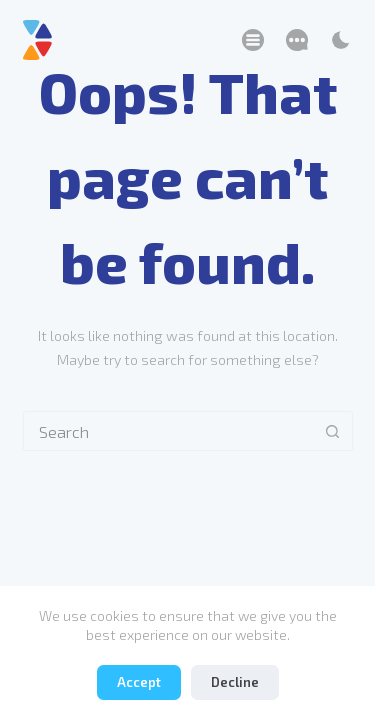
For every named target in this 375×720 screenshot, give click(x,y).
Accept (139, 682)
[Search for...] (168, 431)
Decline (235, 682)
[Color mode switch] (341, 40)
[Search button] (333, 431)
